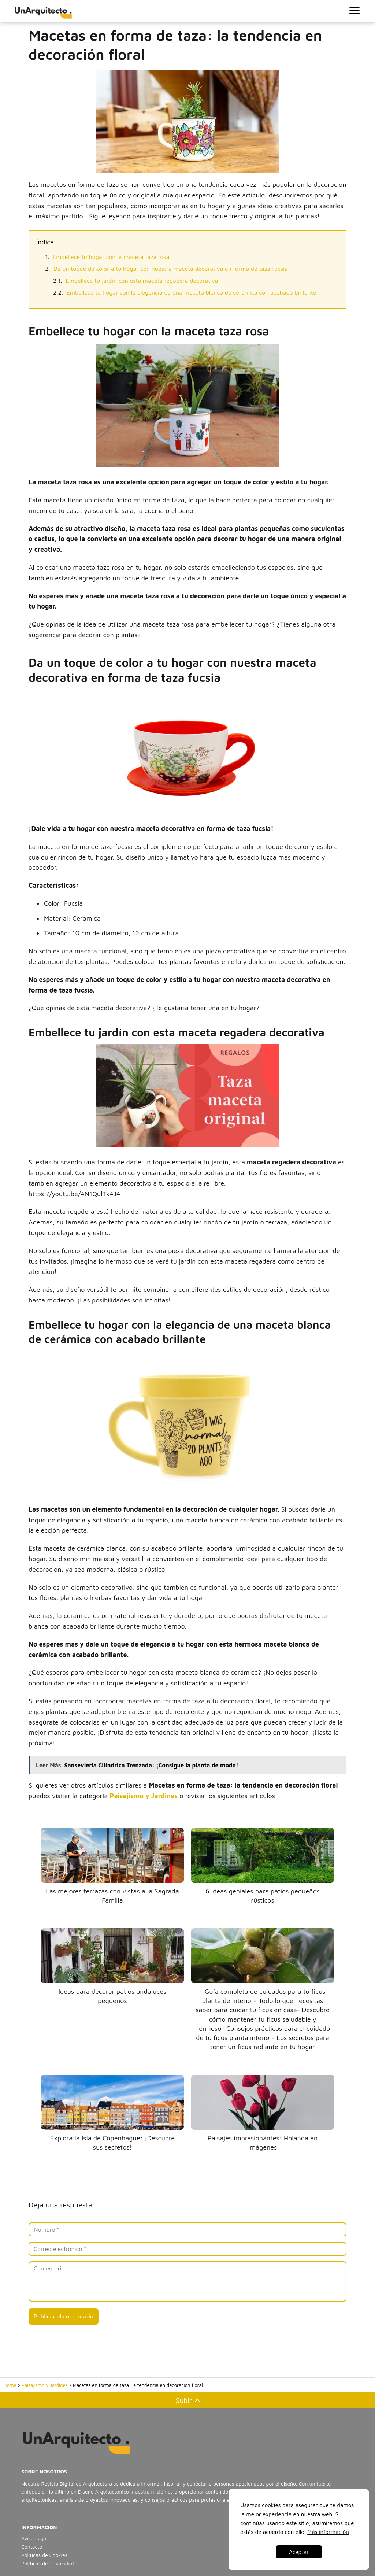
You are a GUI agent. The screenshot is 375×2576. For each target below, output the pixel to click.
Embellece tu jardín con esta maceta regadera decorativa (142, 280)
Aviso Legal (34, 2538)
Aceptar (299, 2552)
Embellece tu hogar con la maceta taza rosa (111, 257)
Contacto (31, 2546)
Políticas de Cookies (44, 2555)
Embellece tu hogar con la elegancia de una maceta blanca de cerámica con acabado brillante (191, 292)
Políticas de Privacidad (47, 2563)
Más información (328, 2531)
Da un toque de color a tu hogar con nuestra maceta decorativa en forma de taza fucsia (170, 268)
